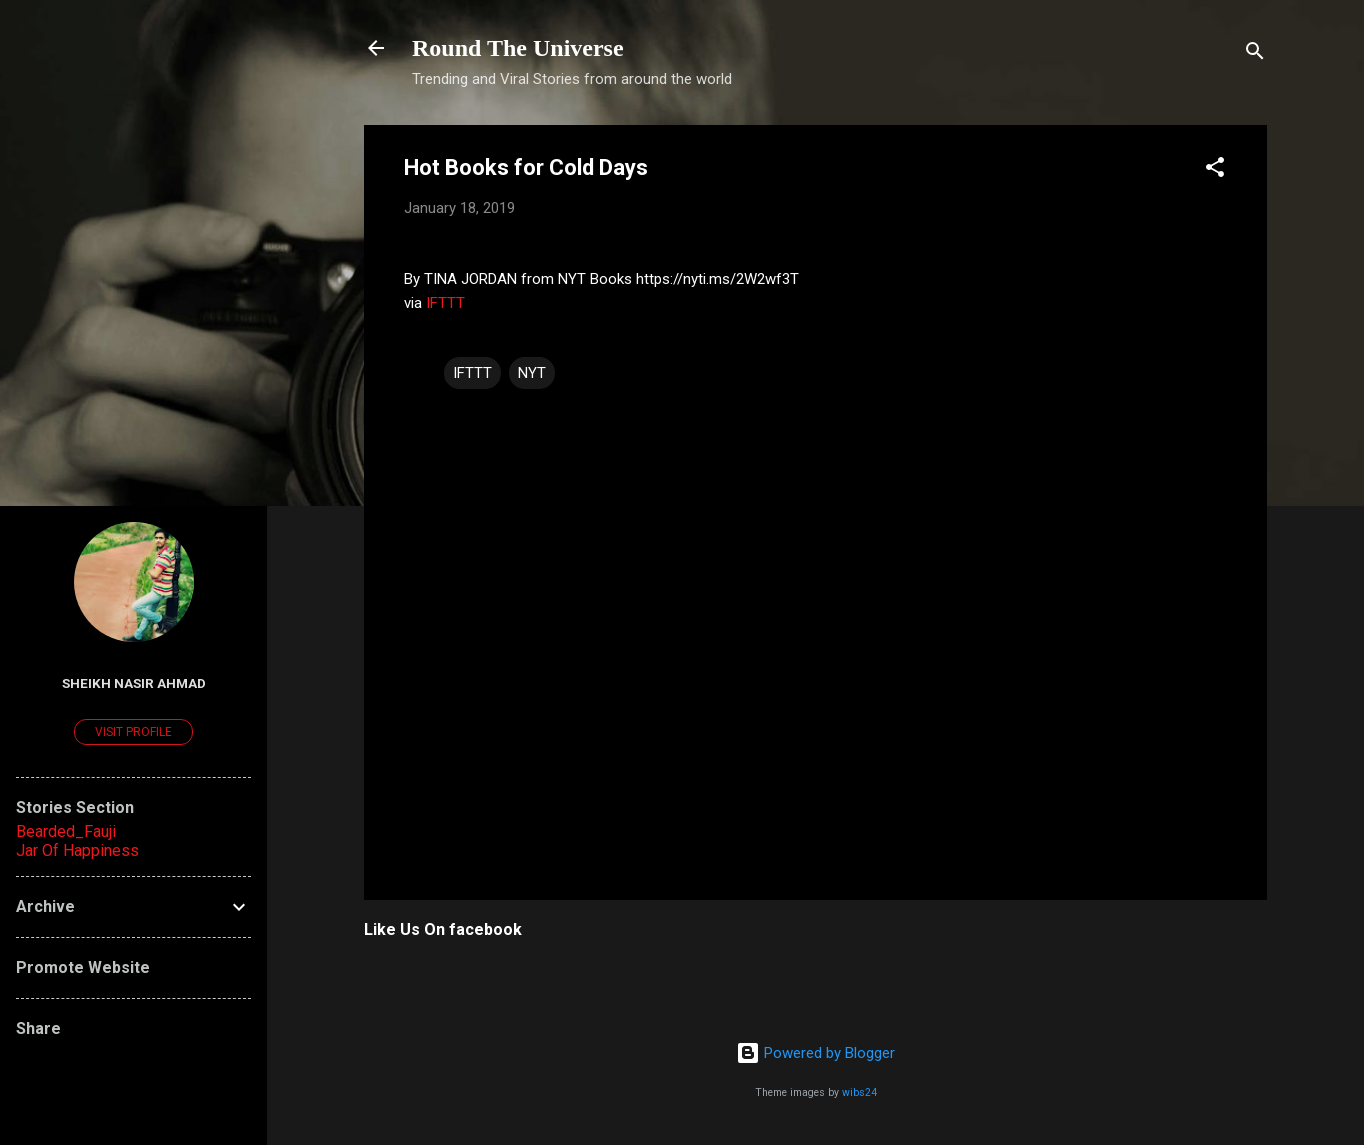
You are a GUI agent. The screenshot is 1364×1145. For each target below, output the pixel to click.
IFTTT (445, 303)
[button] (1215, 170)
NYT (532, 373)
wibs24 (859, 1092)
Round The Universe (518, 48)
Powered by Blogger (815, 1053)
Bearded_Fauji (66, 831)
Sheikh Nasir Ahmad (134, 683)
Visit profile (133, 732)
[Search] (1255, 54)
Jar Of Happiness (77, 850)
